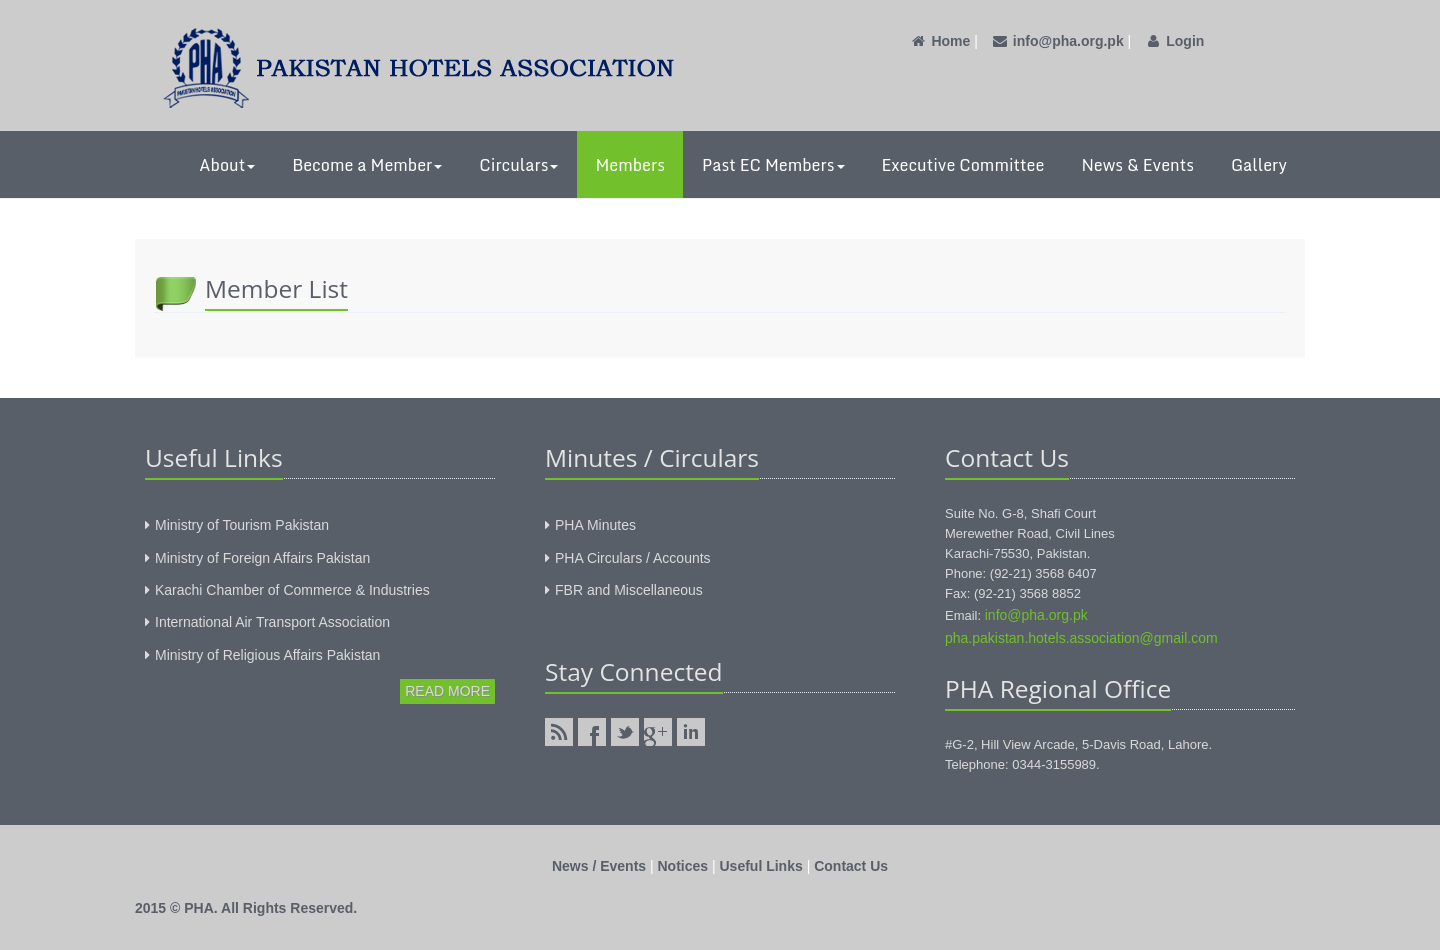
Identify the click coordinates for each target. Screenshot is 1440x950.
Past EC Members (773, 165)
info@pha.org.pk (1057, 41)
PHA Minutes (595, 525)
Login (1175, 41)
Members (630, 165)
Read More (447, 691)
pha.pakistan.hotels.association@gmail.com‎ (1081, 638)
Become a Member (367, 165)
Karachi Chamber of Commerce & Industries (292, 590)
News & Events (1137, 165)
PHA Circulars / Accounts (633, 558)
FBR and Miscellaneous (629, 590)
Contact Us (851, 866)
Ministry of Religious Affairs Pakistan (267, 655)
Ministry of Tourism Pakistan (242, 525)
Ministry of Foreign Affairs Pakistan (262, 558)
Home (940, 41)
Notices (683, 866)
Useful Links (761, 866)
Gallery (1259, 165)
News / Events (599, 866)
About (227, 165)
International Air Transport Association (272, 622)
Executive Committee (963, 165)
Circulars (518, 165)
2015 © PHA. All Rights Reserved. (246, 908)
